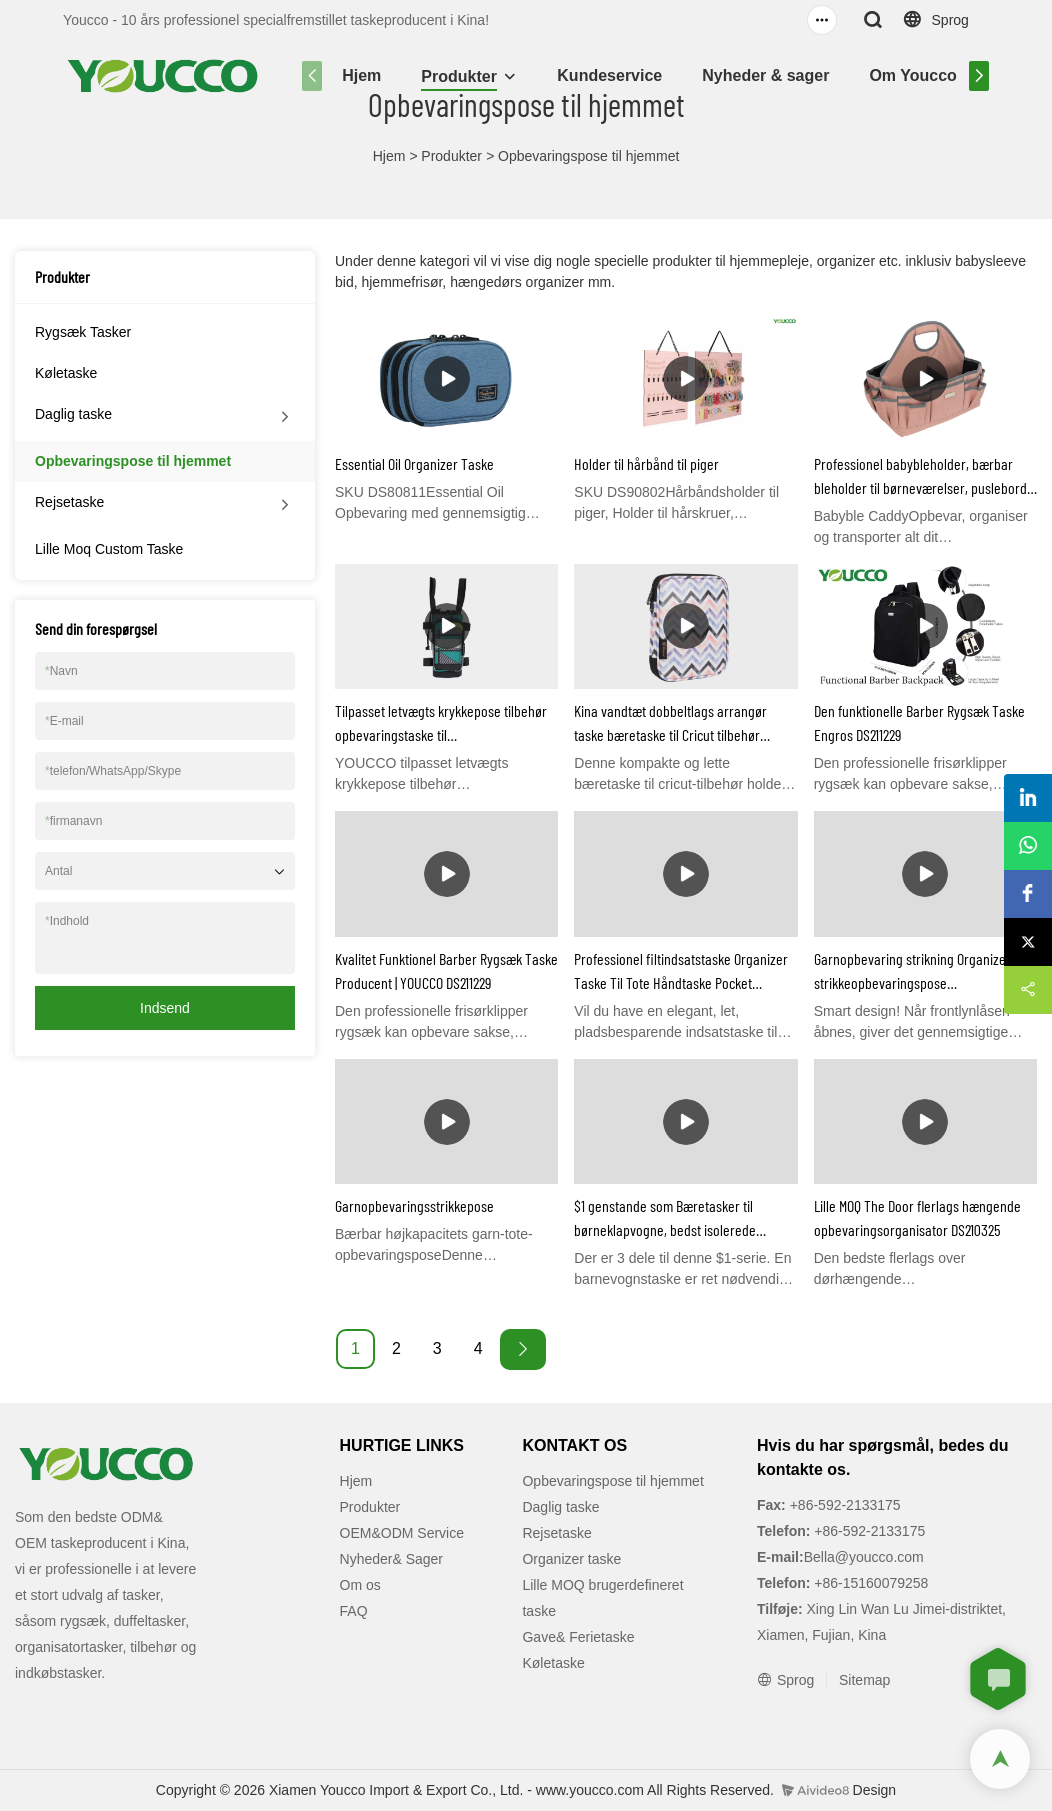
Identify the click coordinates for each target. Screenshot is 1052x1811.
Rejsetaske (69, 502)
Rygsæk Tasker (83, 332)
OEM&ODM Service (402, 1533)
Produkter (459, 76)
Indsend (165, 1008)
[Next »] (523, 1349)
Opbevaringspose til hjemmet (588, 156)
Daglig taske (73, 414)
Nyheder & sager (765, 75)
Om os (360, 1585)
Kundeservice (609, 75)
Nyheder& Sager (392, 1559)
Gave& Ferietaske (578, 1637)
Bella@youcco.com (864, 1557)
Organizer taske (571, 1559)
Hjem (361, 75)
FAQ (354, 1611)
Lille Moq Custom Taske (109, 549)
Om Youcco (912, 75)
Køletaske (66, 373)
